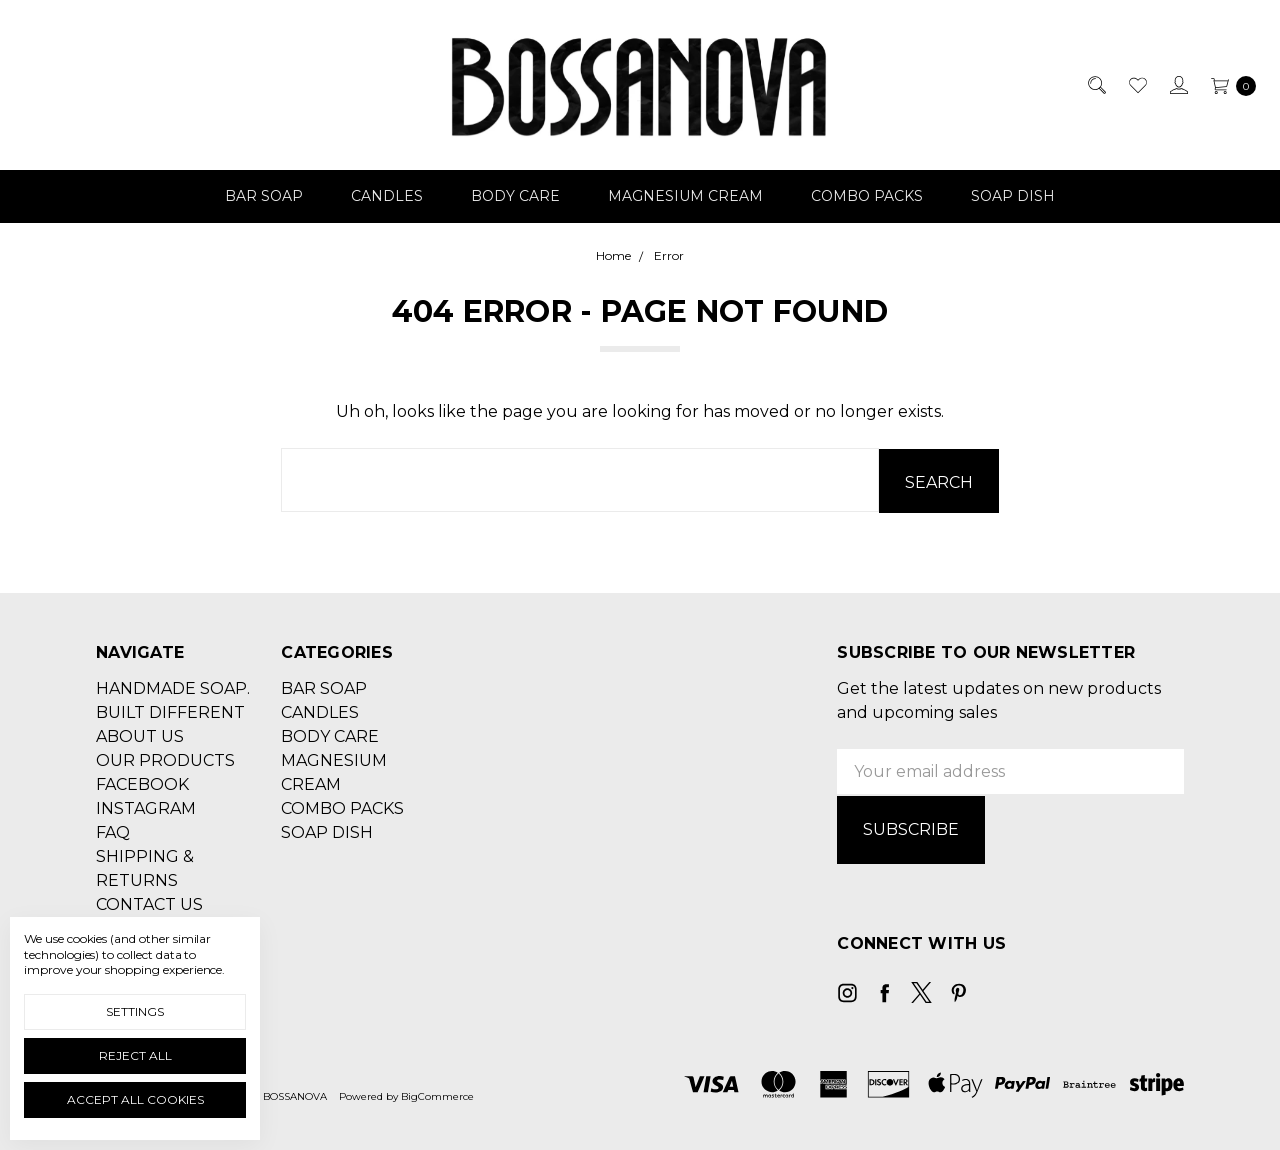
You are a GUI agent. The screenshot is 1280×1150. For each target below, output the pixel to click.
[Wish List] (1136, 85)
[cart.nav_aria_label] (1228, 85)
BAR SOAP (264, 196)
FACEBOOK (142, 783)
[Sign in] (1177, 85)
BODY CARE (515, 196)
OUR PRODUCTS (165, 759)
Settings (135, 1011)
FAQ (113, 831)
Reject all (135, 1055)
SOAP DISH (1013, 196)
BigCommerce (437, 1093)
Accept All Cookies (135, 1099)
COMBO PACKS (867, 196)
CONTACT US (149, 903)
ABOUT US (140, 735)
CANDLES (387, 196)
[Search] (1095, 85)
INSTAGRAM (146, 807)
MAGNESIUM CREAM (685, 196)
